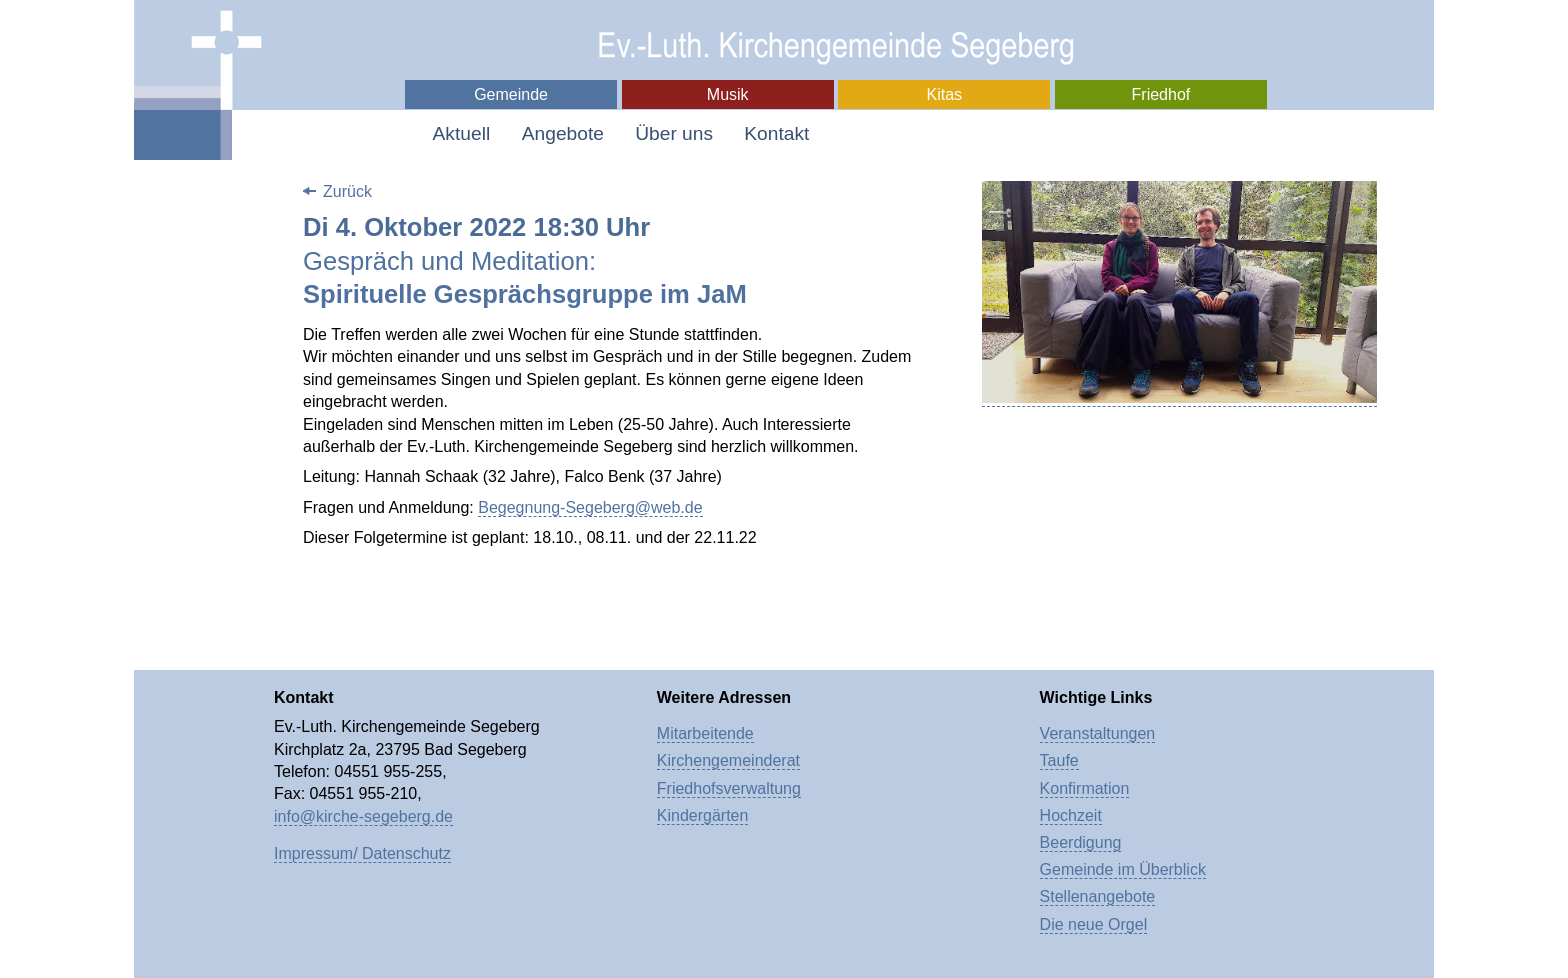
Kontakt (776, 133)
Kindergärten (703, 815)
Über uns (674, 133)
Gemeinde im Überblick (1123, 869)
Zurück (347, 191)
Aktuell (462, 133)
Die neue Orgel (1094, 924)
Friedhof (1161, 94)
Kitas (945, 94)
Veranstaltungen (1098, 733)
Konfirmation (1085, 788)
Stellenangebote (1098, 896)
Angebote (563, 133)
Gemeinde (511, 94)
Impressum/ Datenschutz (362, 853)
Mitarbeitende (705, 733)
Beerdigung (1081, 842)
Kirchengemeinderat (728, 760)
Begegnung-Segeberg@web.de (590, 507)
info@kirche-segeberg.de (363, 816)
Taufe (1059, 760)
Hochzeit (1071, 815)
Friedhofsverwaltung (729, 788)
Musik (728, 94)
